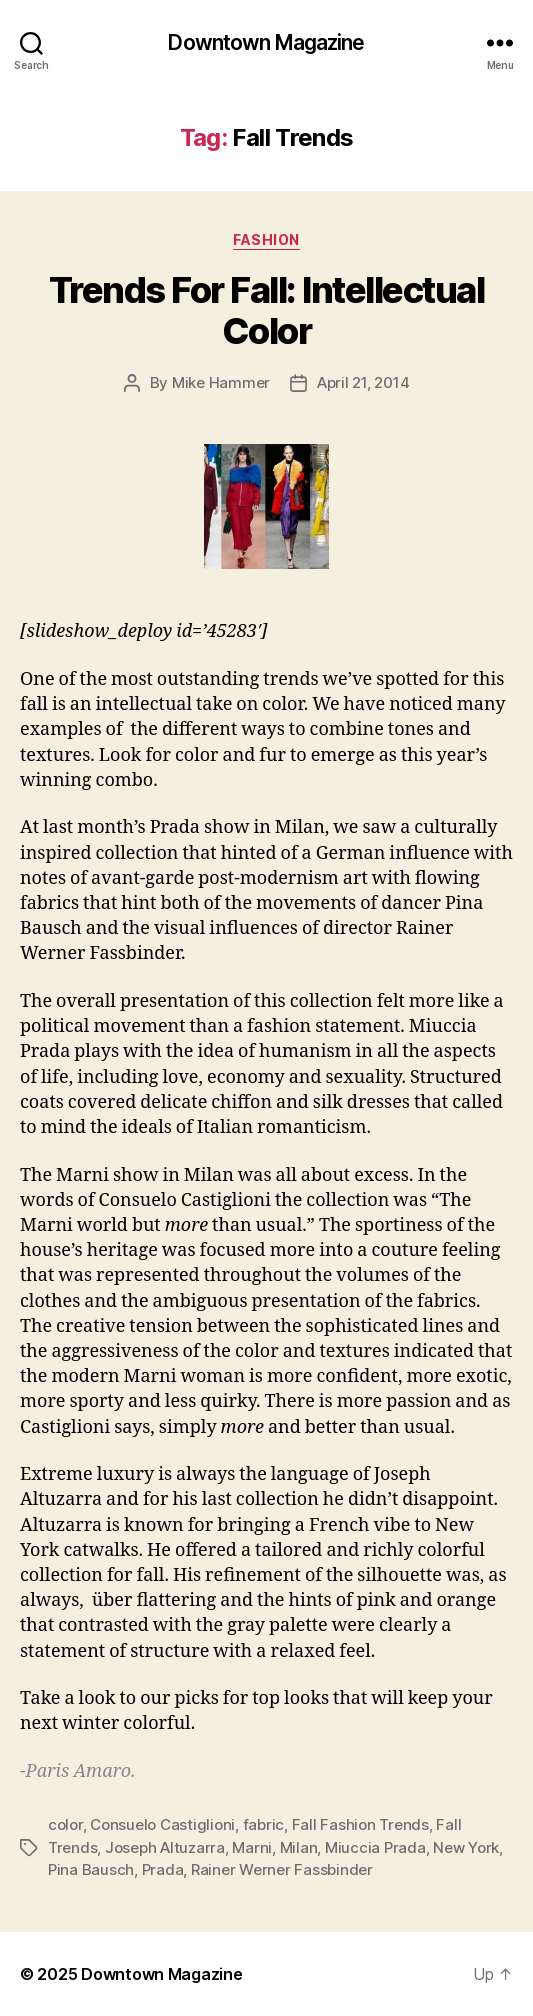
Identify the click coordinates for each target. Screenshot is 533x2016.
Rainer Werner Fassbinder (282, 1869)
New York (466, 1847)
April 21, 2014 (363, 382)
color (65, 1824)
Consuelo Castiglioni (162, 1824)
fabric (263, 1824)
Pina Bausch (91, 1869)
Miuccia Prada (375, 1847)
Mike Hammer (221, 382)
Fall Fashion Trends (360, 1824)
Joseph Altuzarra (165, 1847)
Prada (163, 1869)
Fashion (266, 239)
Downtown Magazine (266, 42)
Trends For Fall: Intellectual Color (267, 310)
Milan (299, 1847)
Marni (252, 1847)
